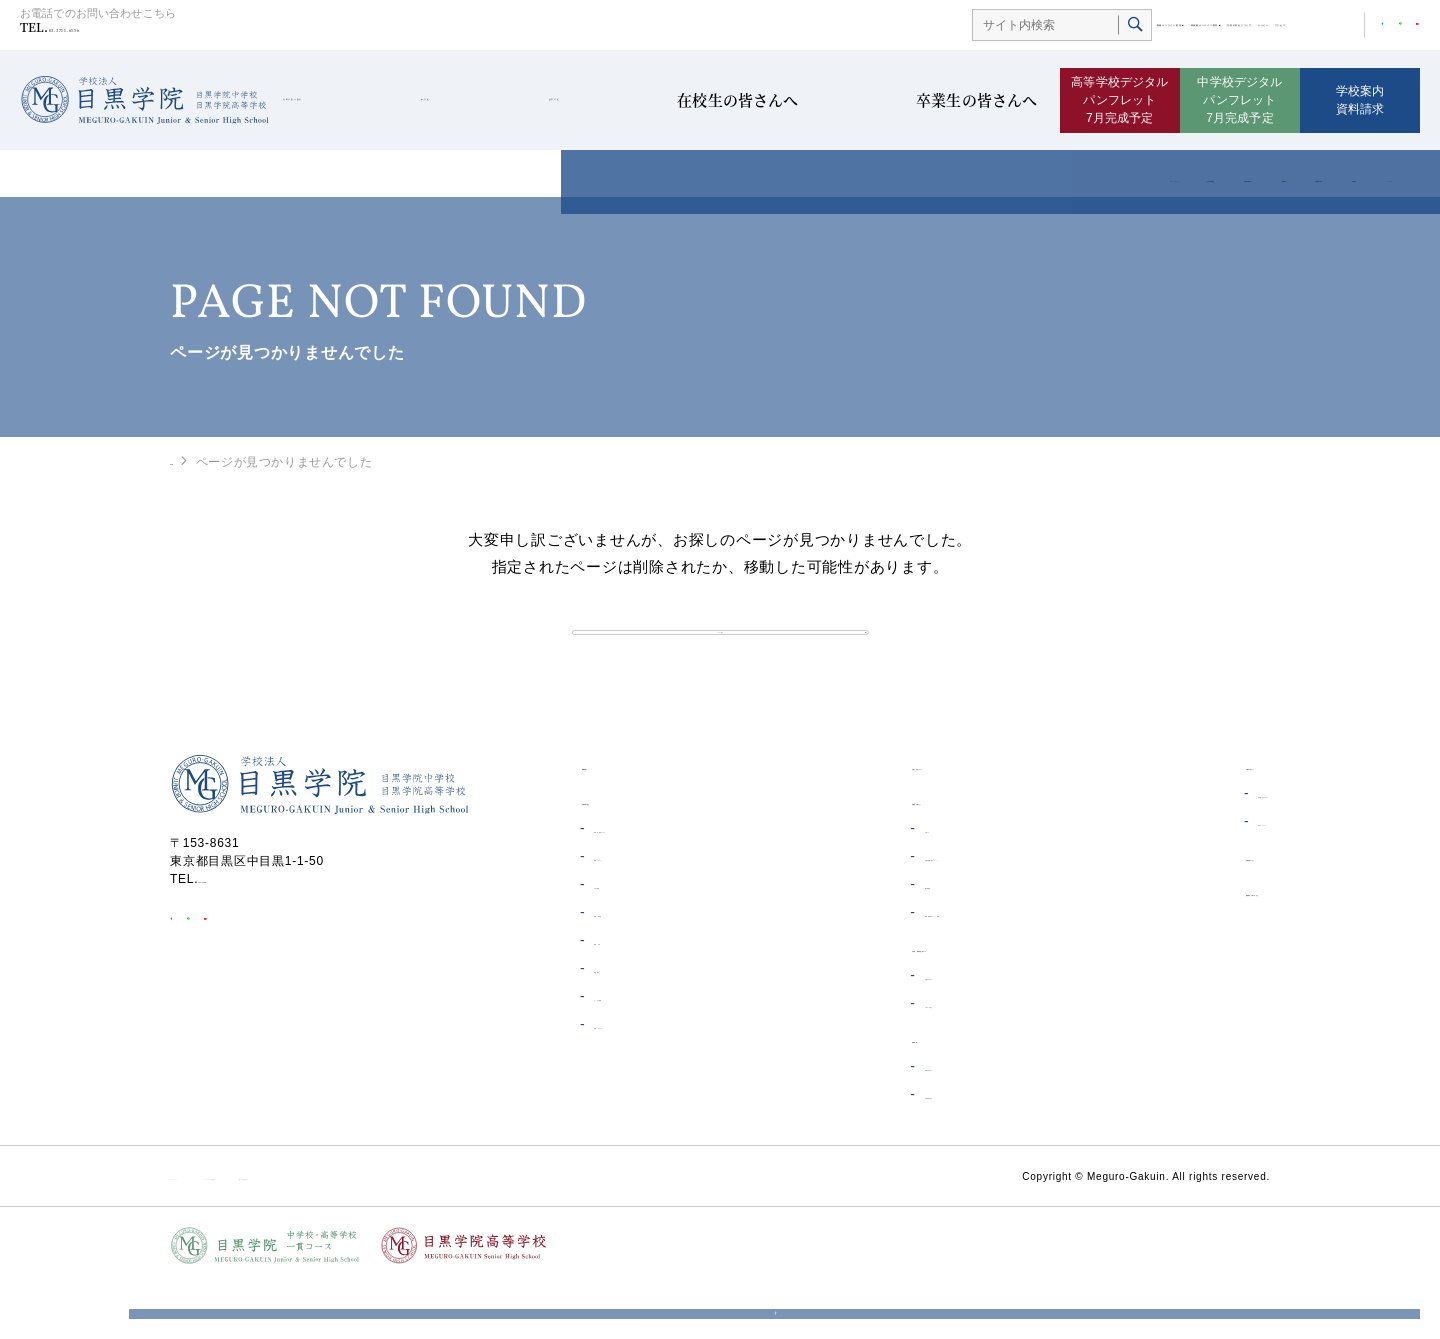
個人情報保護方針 (524, 1231)
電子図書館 (862, 940)
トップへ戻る (720, 659)
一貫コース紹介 (874, 1059)
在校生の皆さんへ (774, 100)
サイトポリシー (214, 1231)
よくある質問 (630, 1052)
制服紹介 (617, 1024)
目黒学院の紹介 (344, 100)
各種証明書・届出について (906, 912)
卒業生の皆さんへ (967, 100)
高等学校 (612, 100)
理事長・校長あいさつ (656, 884)
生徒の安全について (1084, 27)
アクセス (1248, 27)
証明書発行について (1177, 849)
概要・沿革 (624, 996)
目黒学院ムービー (1167, 911)
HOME (189, 461)
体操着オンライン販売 (931, 27)
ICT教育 (615, 940)
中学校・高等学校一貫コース (914, 1002)
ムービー (1182, 27)
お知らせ (855, 884)
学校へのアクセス (643, 1080)
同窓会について (1164, 877)
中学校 (489, 100)
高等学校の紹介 (874, 1150)
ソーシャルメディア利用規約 (366, 1231)
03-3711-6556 (118, 31)
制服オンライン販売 (777, 27)
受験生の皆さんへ (881, 1031)
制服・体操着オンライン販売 (913, 968)
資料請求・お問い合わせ (1189, 946)
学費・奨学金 (630, 968)
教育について (630, 912)
